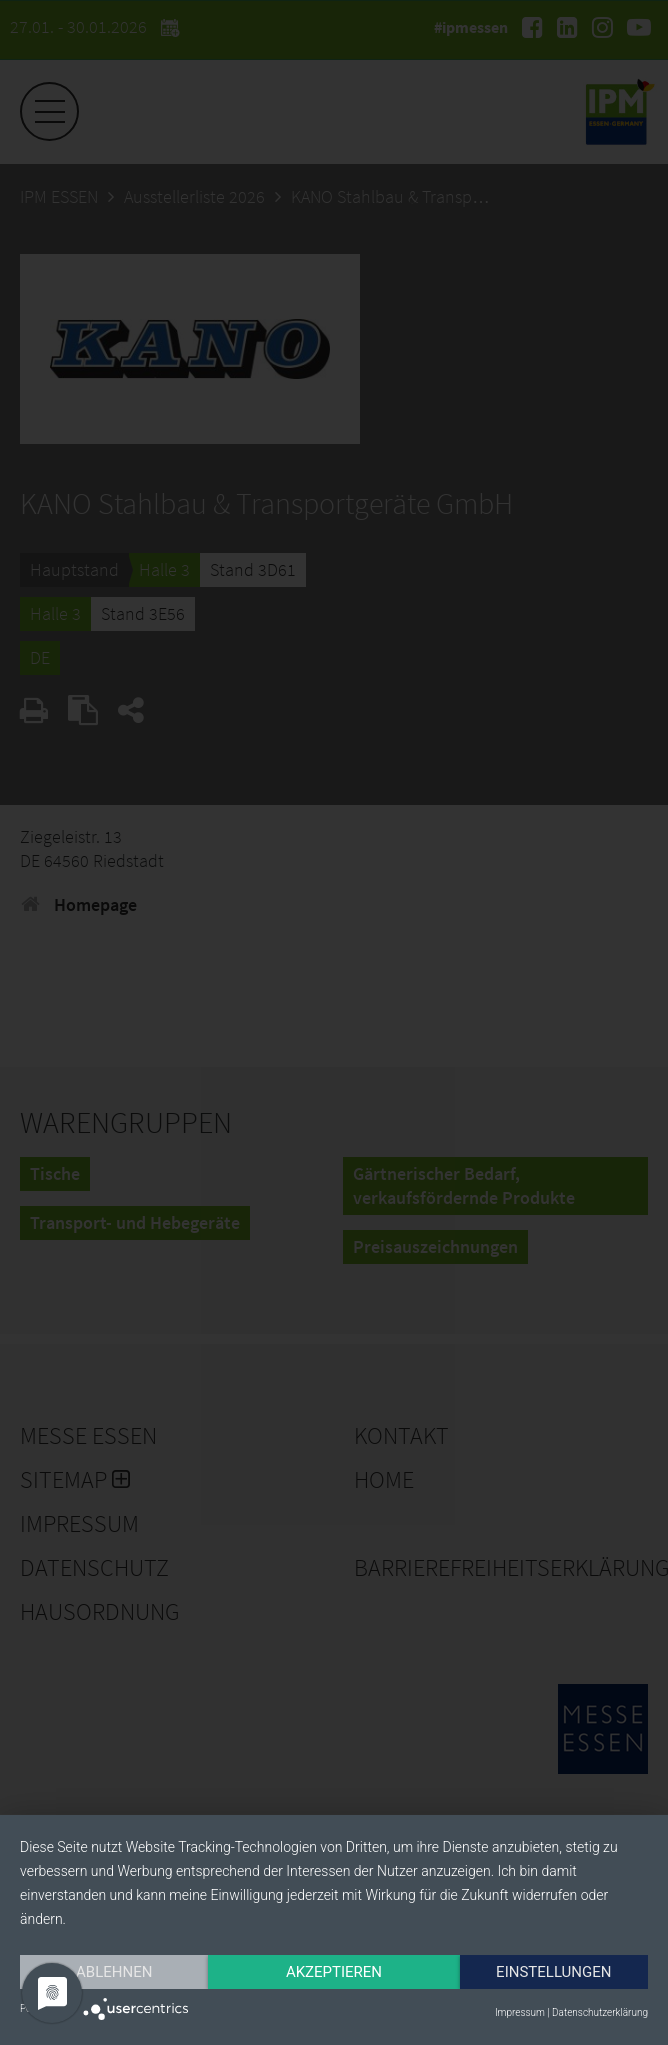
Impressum (520, 2012)
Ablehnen (114, 1972)
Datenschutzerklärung (600, 2012)
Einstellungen (553, 1972)
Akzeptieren (334, 1972)
